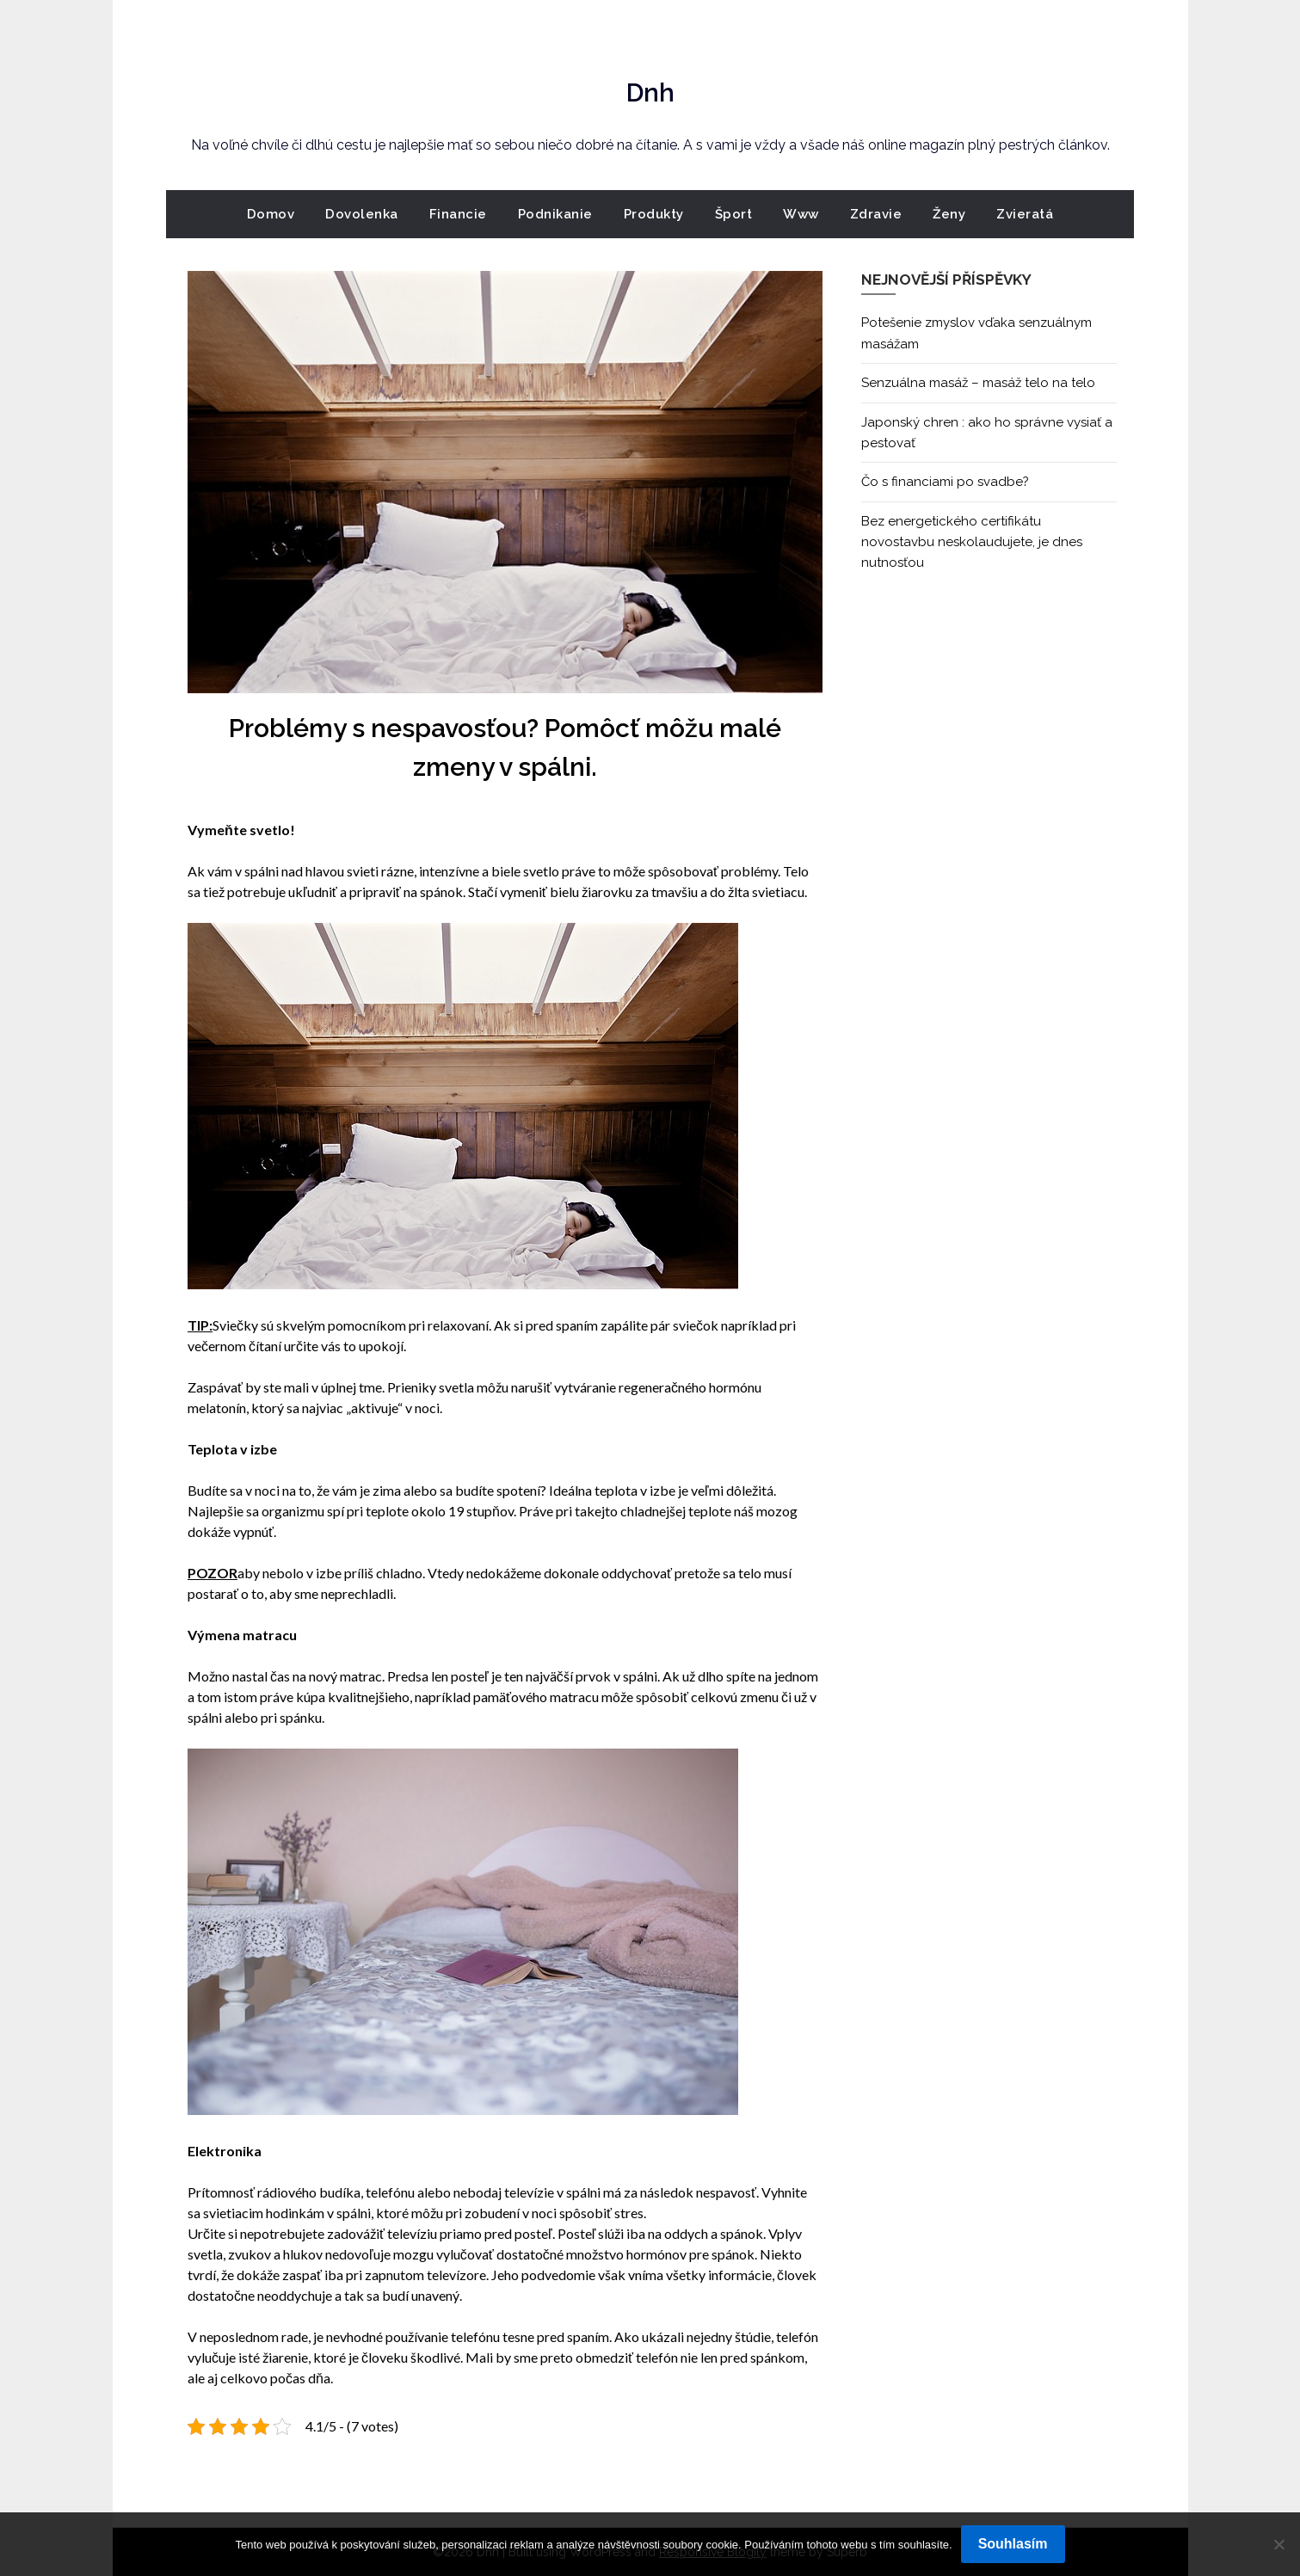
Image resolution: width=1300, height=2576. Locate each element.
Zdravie (876, 214)
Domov (271, 214)
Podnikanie (555, 214)
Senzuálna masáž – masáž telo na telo (978, 382)
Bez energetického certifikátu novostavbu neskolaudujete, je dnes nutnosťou (971, 542)
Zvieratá (1024, 214)
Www (801, 214)
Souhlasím (1013, 2543)
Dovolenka (361, 214)
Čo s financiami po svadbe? (945, 481)
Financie (458, 214)
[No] (1278, 2544)
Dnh (650, 87)
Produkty (654, 214)
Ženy (949, 214)
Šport (734, 214)
